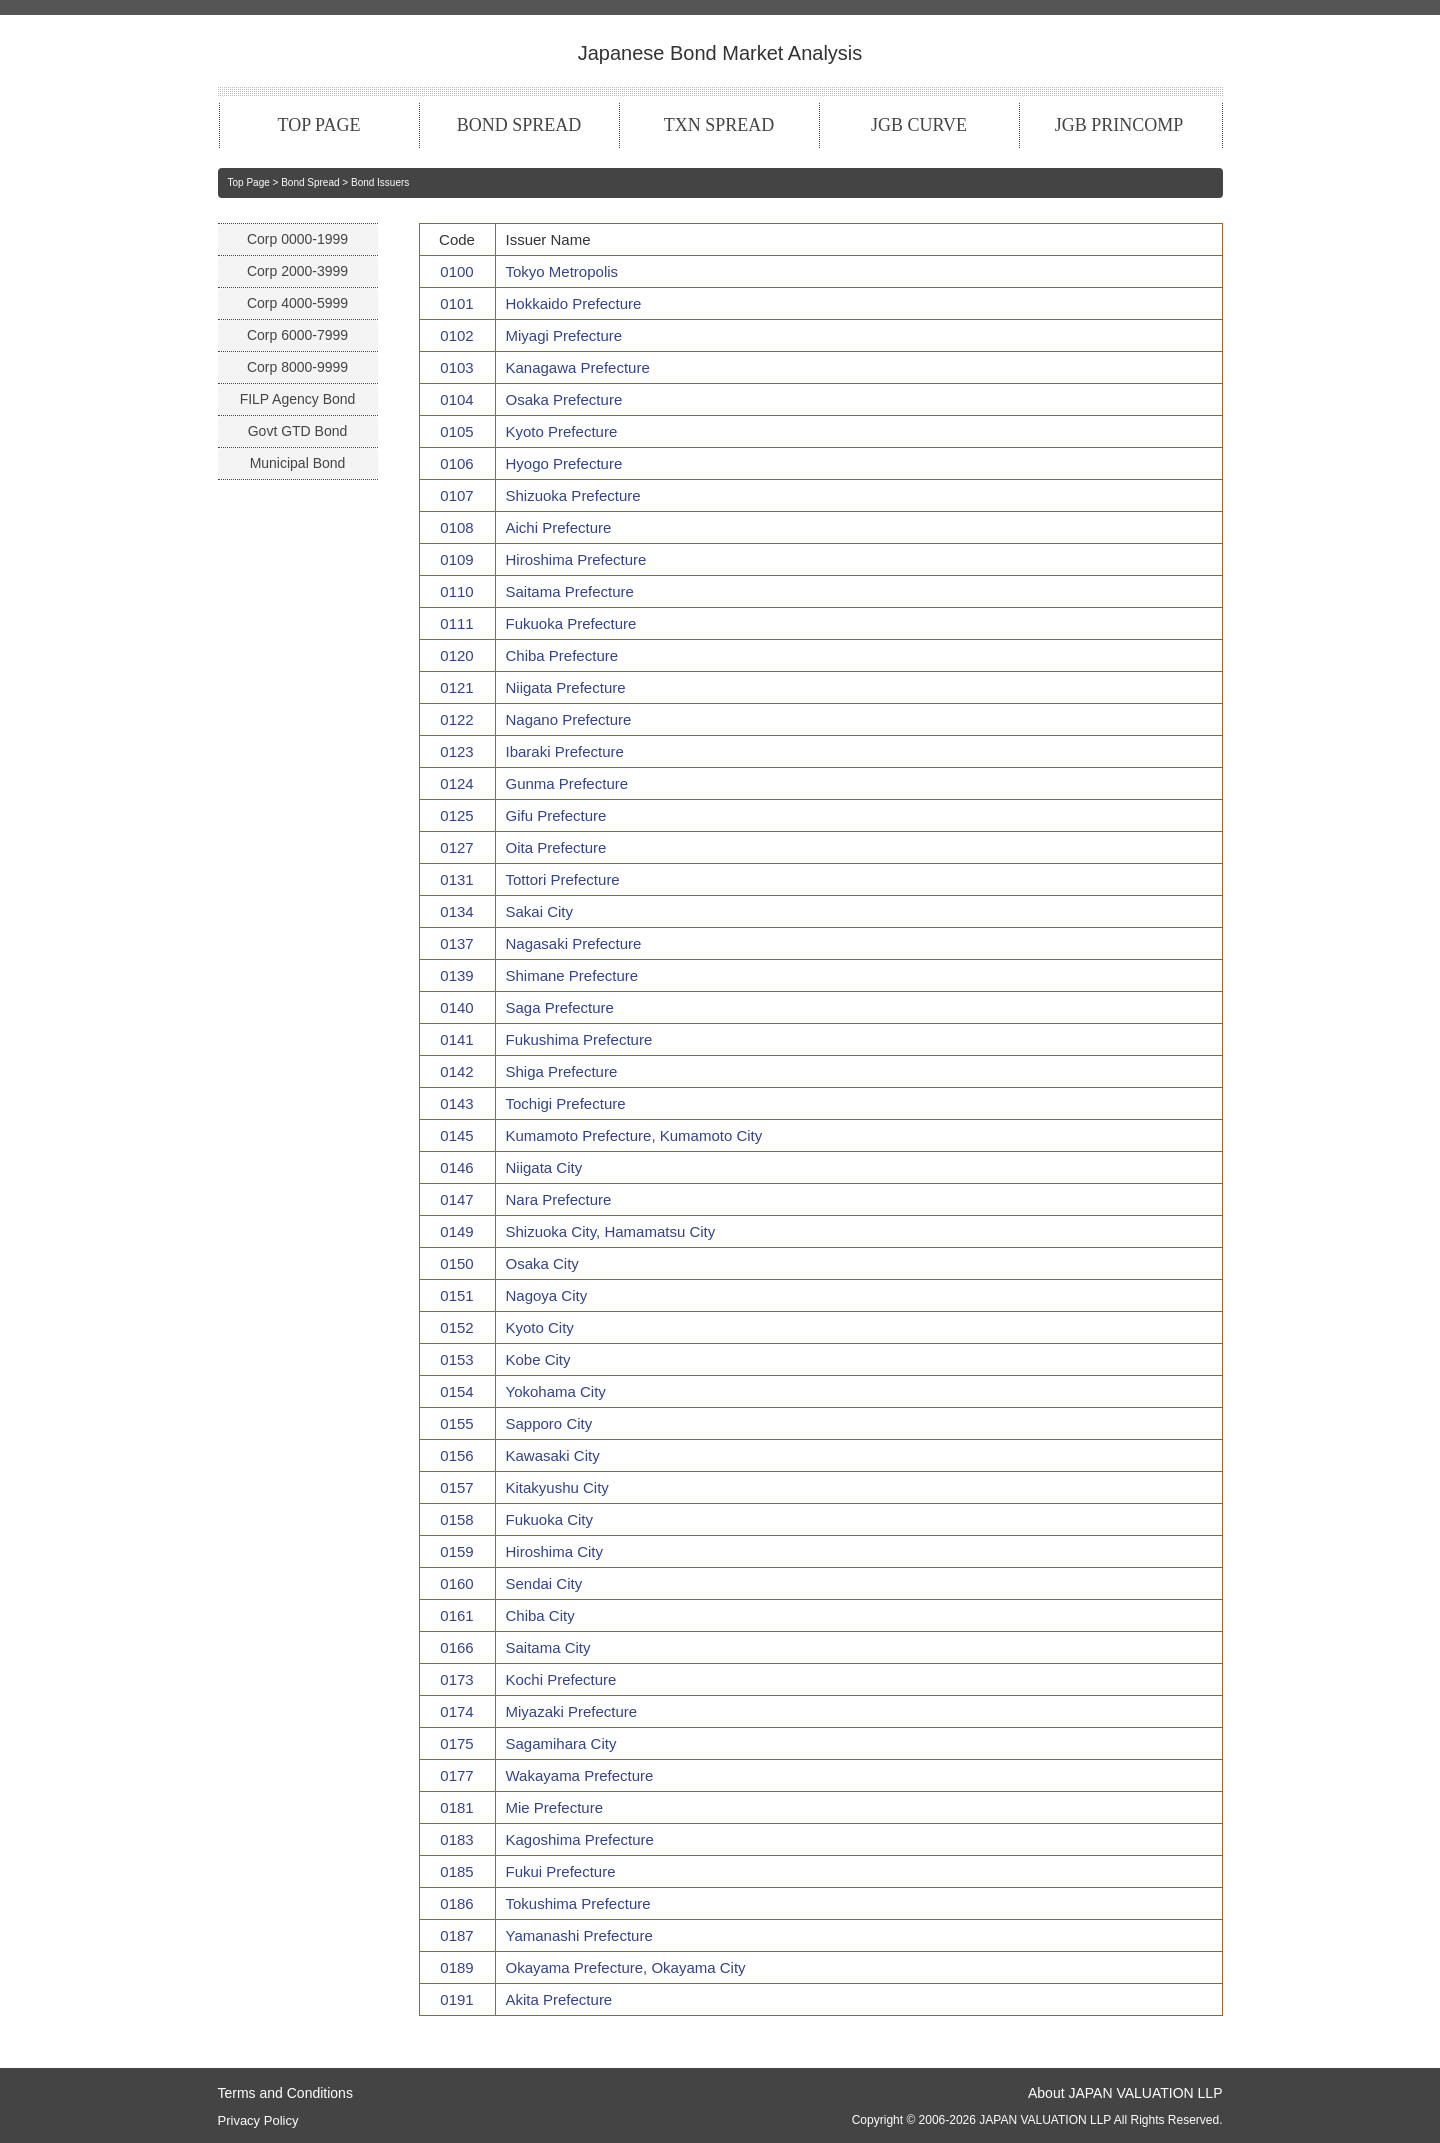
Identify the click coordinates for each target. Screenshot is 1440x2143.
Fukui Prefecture (561, 1871)
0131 (456, 879)
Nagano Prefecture (569, 719)
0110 (456, 591)
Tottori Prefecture (563, 879)
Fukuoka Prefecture (571, 623)
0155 (456, 1423)
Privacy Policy (258, 2120)
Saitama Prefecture (570, 591)
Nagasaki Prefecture (574, 943)
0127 (456, 847)
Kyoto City (540, 1327)
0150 (456, 1263)
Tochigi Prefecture (566, 1103)
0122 (456, 719)
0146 (456, 1167)
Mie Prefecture (555, 1807)
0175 (456, 1743)
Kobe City (538, 1359)
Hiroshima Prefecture (576, 559)
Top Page (249, 182)
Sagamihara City (561, 1743)
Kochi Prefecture (561, 1679)
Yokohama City (556, 1391)
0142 (456, 1071)
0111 (456, 623)
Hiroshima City (555, 1551)
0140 (456, 1007)
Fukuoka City (550, 1519)
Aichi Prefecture (559, 527)
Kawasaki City (553, 1455)
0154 (456, 1391)
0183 (456, 1839)
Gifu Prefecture (556, 815)
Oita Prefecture (556, 847)
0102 (456, 335)
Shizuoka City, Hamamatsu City (611, 1231)
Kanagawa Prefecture (578, 367)
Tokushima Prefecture (578, 1903)
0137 (456, 943)
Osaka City (542, 1263)
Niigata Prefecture (566, 687)
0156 (456, 1455)
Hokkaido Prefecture (574, 303)
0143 (456, 1103)
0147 (456, 1199)
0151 (456, 1295)
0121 (456, 687)
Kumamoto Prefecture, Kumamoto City (634, 1135)
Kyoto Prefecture (562, 431)
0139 (456, 975)
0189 (456, 1967)
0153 (456, 1359)
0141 (456, 1039)
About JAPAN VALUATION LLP (1125, 2093)
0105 (456, 431)
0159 (456, 1551)
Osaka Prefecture (564, 399)
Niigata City (544, 1167)
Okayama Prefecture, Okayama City (626, 1967)
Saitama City (548, 1647)
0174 (456, 1711)
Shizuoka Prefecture (573, 495)
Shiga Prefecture (562, 1071)
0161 (456, 1615)
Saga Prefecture (560, 1007)
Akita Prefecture (559, 1999)
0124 (456, 783)
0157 (456, 1487)
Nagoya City (547, 1295)
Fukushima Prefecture (579, 1039)
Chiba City (540, 1615)
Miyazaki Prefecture (572, 1711)
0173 (456, 1679)
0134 (456, 911)
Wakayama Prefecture (580, 1775)
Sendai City (544, 1583)
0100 (456, 271)
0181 (456, 1807)
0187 (456, 1935)
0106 (456, 463)
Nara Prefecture (559, 1199)
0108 (456, 527)
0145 (456, 1135)
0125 (456, 815)
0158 (456, 1519)
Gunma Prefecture (567, 783)
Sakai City (540, 911)
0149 (456, 1231)
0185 (456, 1871)
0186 (456, 1903)
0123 (456, 751)
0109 (456, 559)
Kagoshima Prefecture (580, 1839)
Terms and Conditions (285, 2093)
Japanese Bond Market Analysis (720, 53)
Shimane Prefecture (572, 975)
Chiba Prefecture (562, 655)
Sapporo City (549, 1423)
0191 (456, 1999)
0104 (456, 399)
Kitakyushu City (557, 1487)
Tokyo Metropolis (562, 271)
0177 (456, 1775)
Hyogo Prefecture (564, 463)
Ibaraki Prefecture (565, 751)
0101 (456, 303)
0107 (456, 495)
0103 (456, 367)
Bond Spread (310, 182)
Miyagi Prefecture (564, 335)
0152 (456, 1327)
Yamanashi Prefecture (579, 1935)
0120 (456, 655)
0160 (456, 1583)
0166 (456, 1647)
